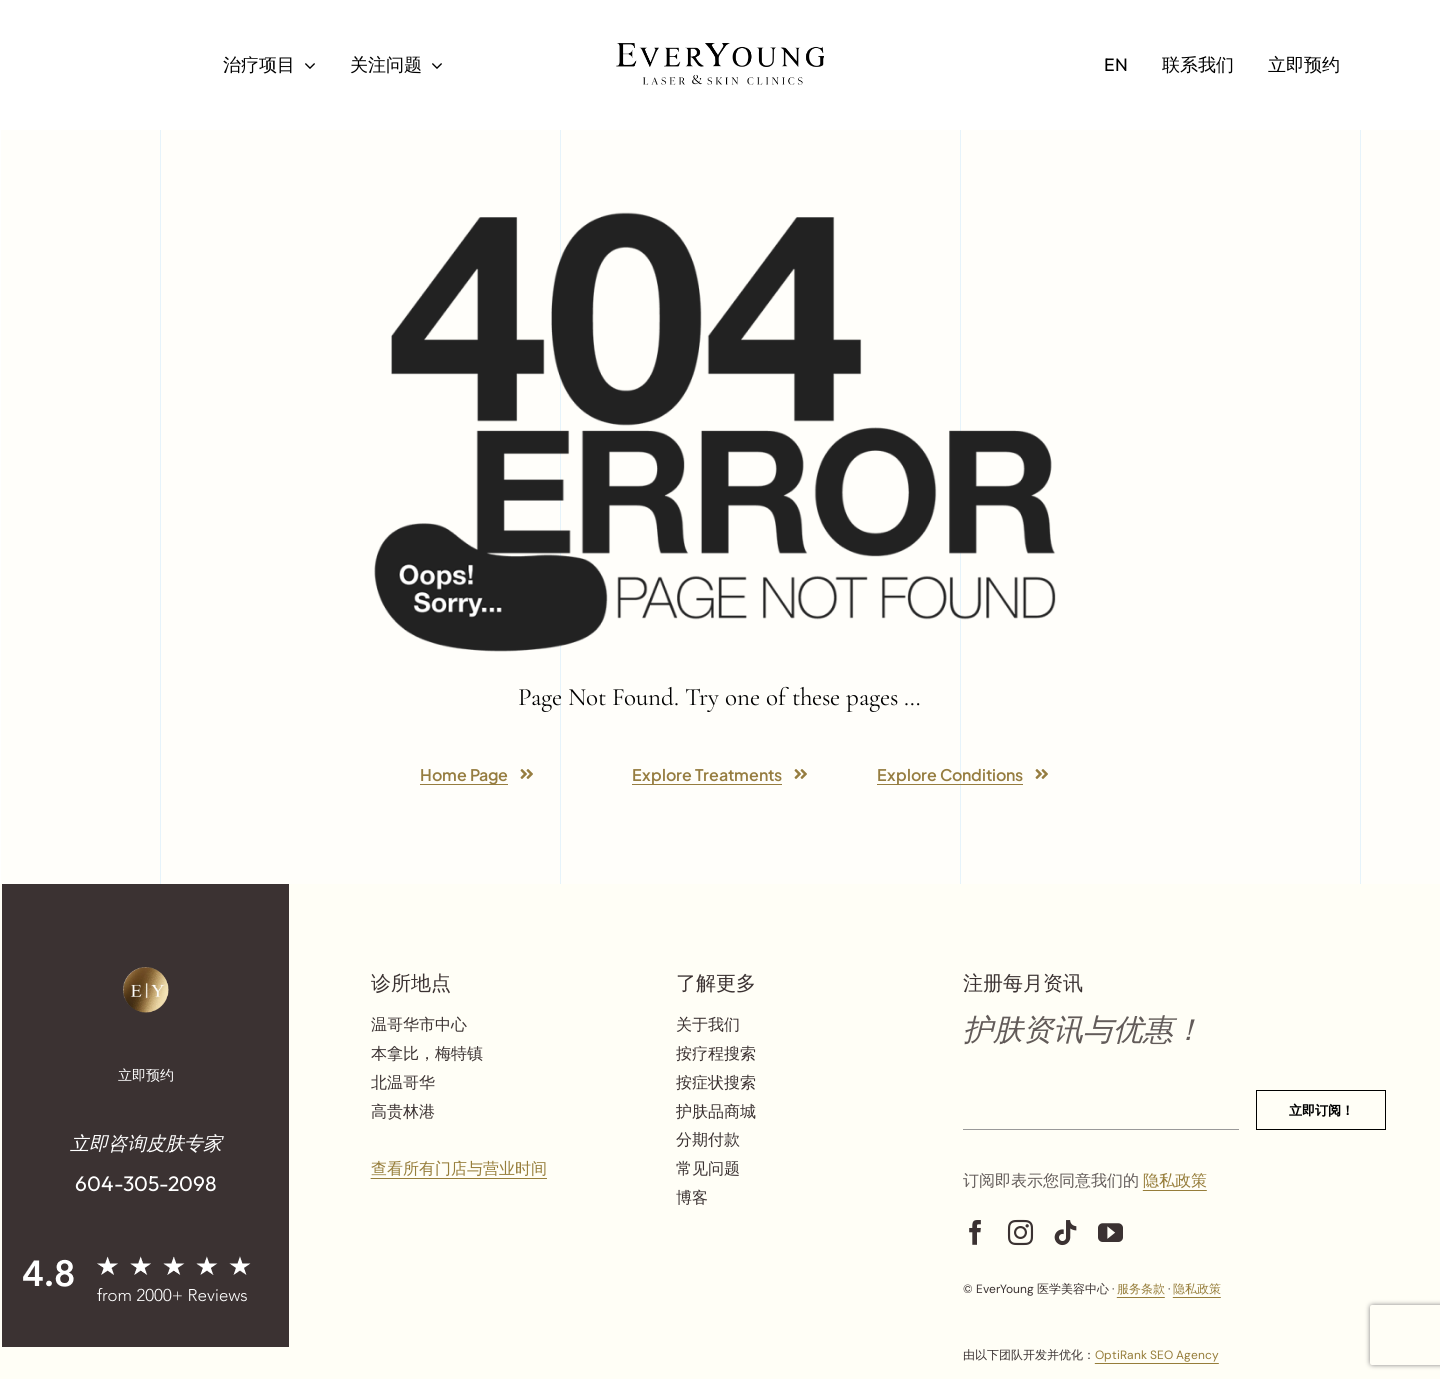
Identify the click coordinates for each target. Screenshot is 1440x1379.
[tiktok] (1065, 1232)
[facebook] (975, 1232)
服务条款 (1141, 1289)
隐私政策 (1175, 1180)
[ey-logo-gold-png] (146, 974)
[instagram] (1020, 1232)
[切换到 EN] (1116, 65)
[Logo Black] (720, 50)
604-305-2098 (146, 1183)
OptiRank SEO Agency (1157, 1355)
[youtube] (1110, 1232)
